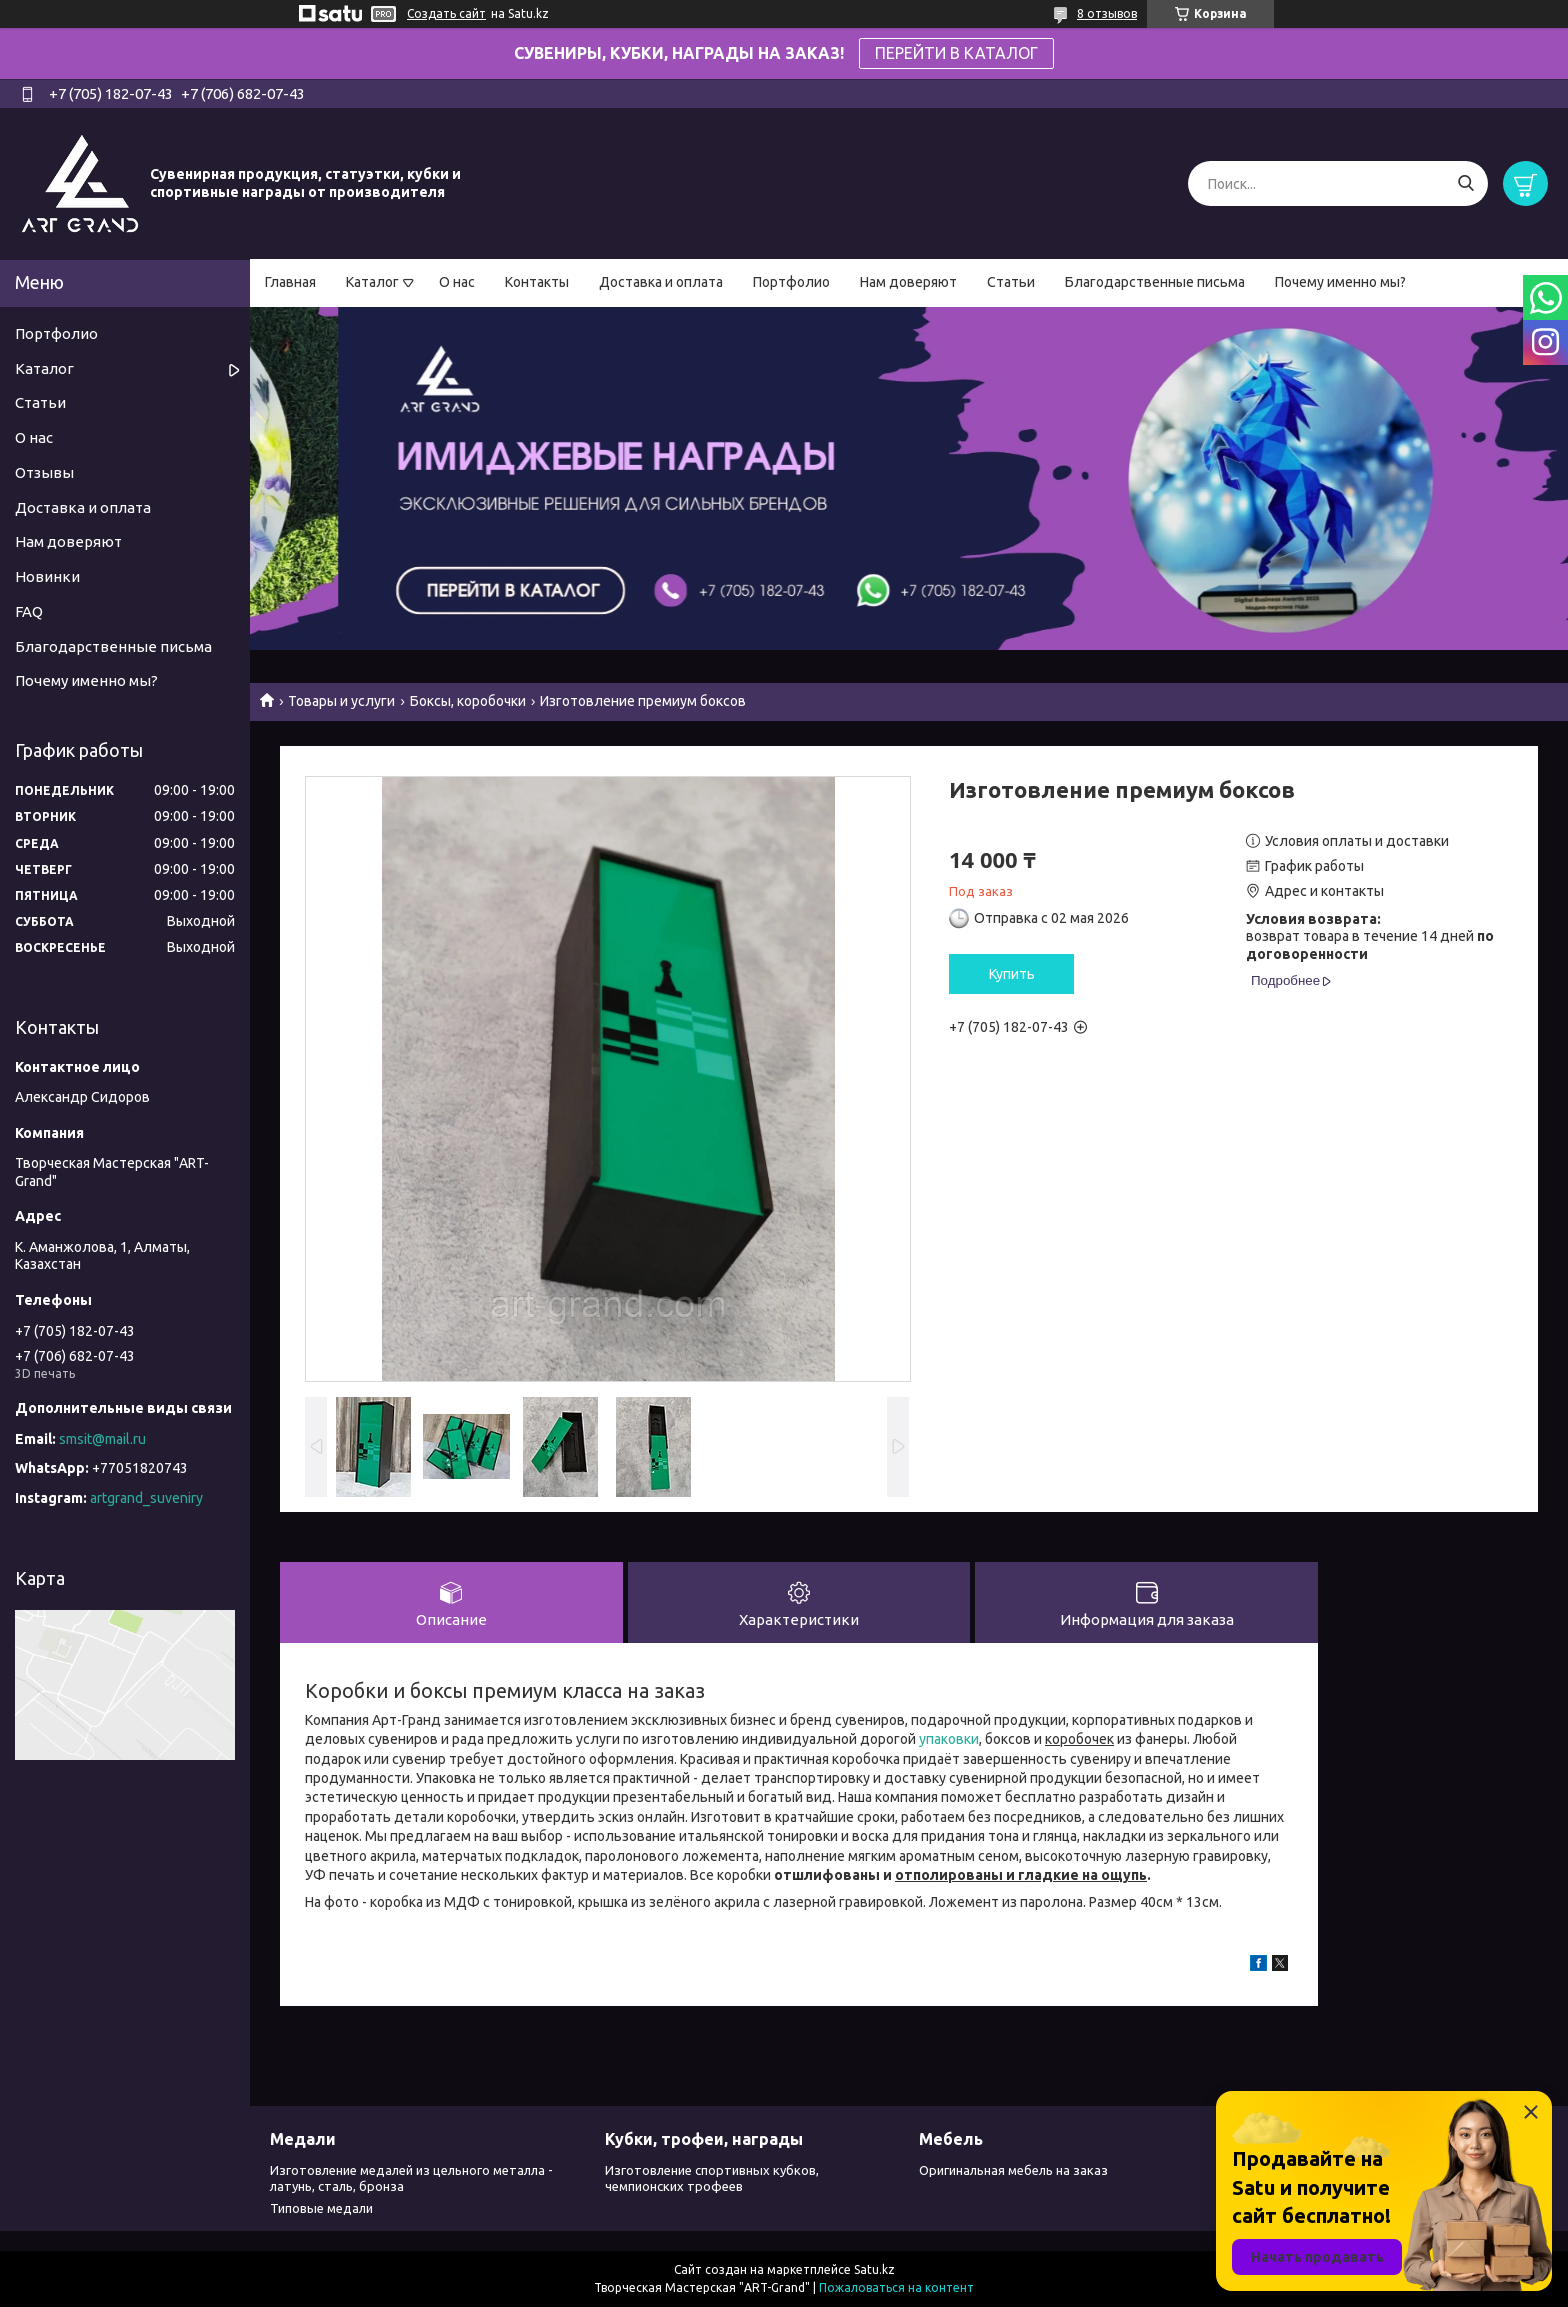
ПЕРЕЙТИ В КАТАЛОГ (956, 53)
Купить (1012, 974)
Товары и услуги (341, 701)
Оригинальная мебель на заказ (1013, 2170)
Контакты (537, 282)
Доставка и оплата (661, 282)
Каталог (372, 282)
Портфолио (791, 282)
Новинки (47, 576)
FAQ (29, 611)
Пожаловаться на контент (896, 2287)
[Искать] (1465, 183)
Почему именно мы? (1340, 282)
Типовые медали (321, 2208)
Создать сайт (446, 13)
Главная (290, 282)
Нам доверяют (908, 282)
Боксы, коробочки (468, 701)
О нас (457, 282)
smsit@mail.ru (102, 1439)
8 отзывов (1107, 13)
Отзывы (44, 472)
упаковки (949, 1739)
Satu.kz (874, 2269)
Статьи (1011, 282)
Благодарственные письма (1155, 282)
